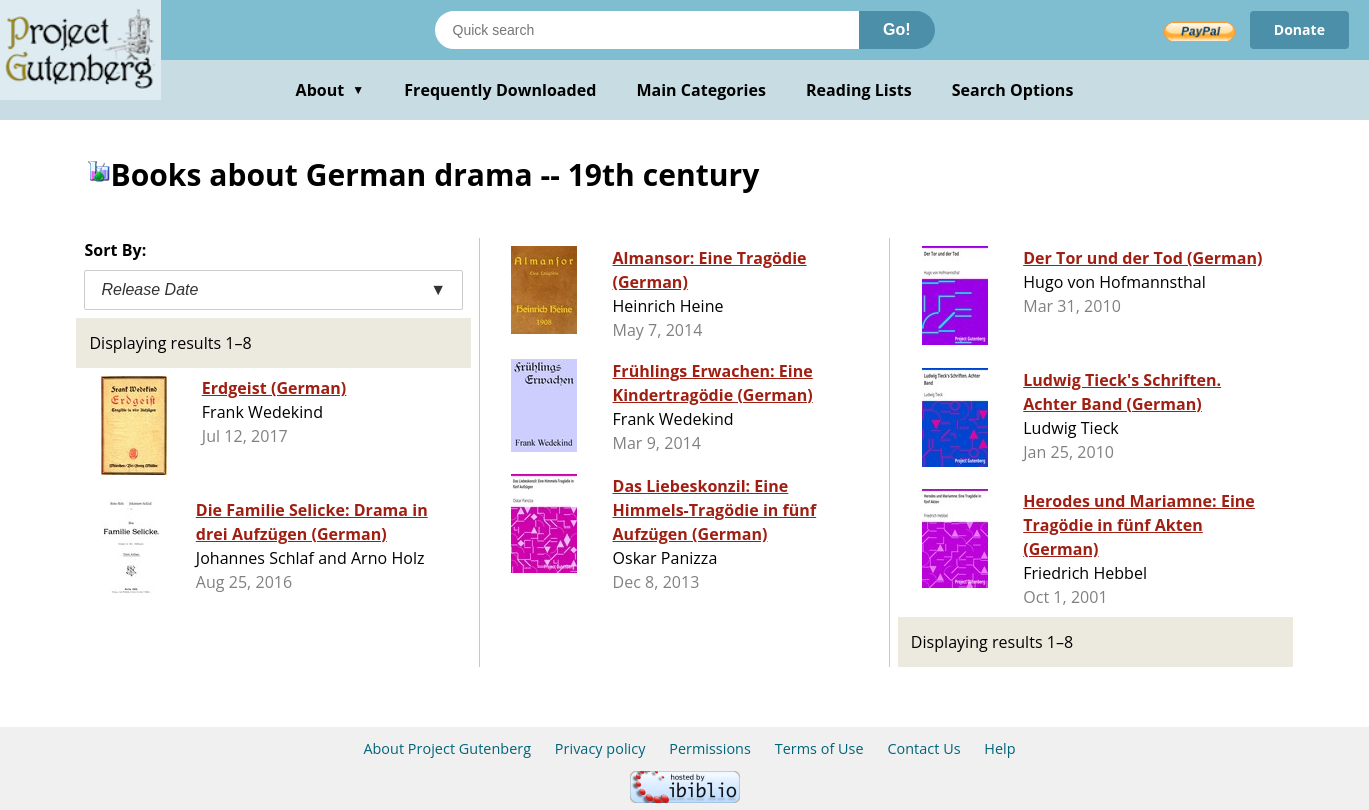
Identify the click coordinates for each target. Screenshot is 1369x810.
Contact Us (923, 748)
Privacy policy (600, 748)
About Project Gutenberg (447, 748)
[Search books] (647, 30)
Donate (1299, 29)
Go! (897, 29)
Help (999, 748)
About (330, 90)
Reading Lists (859, 90)
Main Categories (701, 90)
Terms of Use (819, 748)
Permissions (710, 748)
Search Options (1013, 90)
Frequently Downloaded (500, 90)
